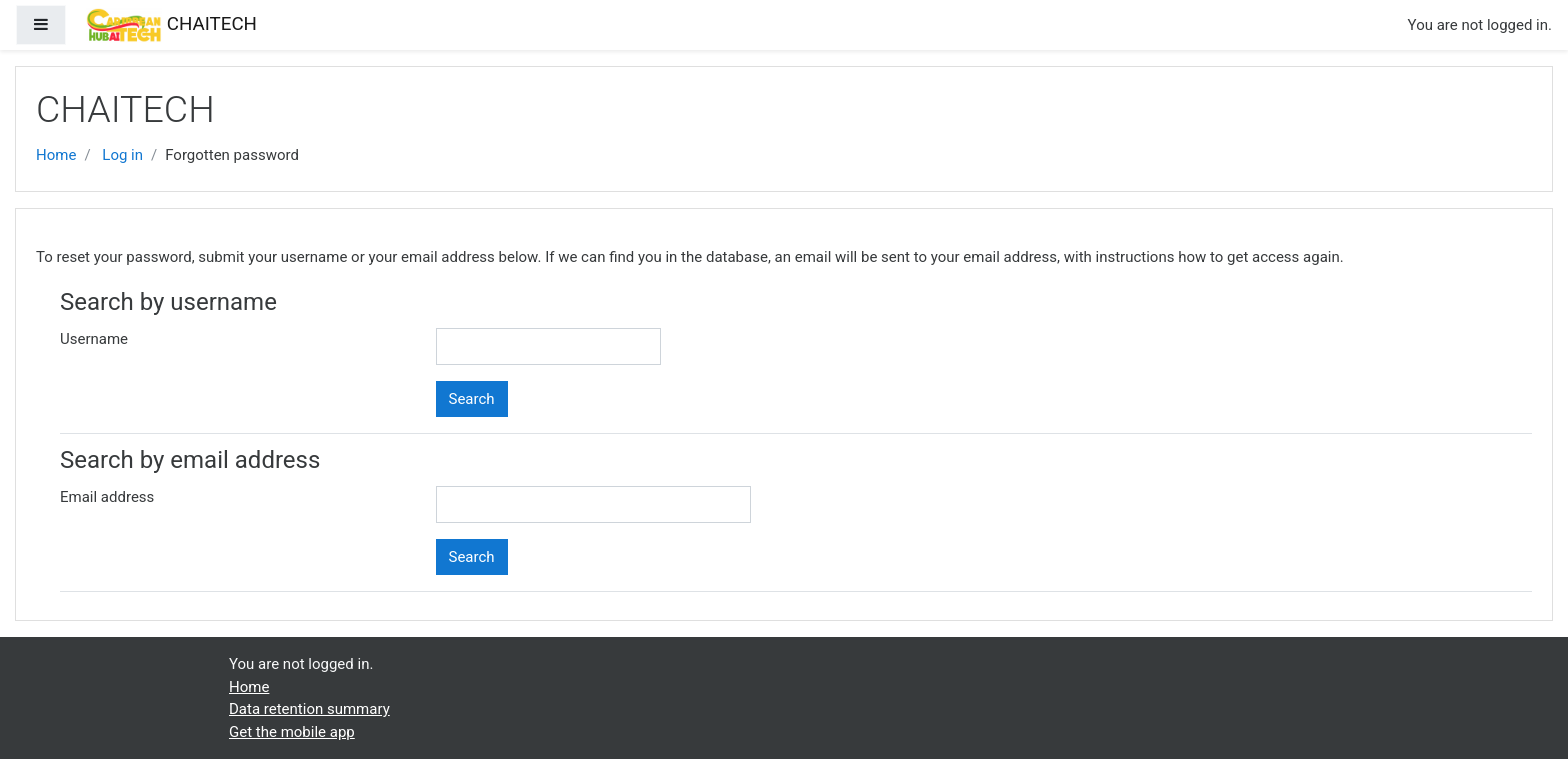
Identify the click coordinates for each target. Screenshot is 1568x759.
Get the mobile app (292, 732)
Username (94, 339)
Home (56, 155)
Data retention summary (309, 709)
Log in (122, 155)
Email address (107, 497)
